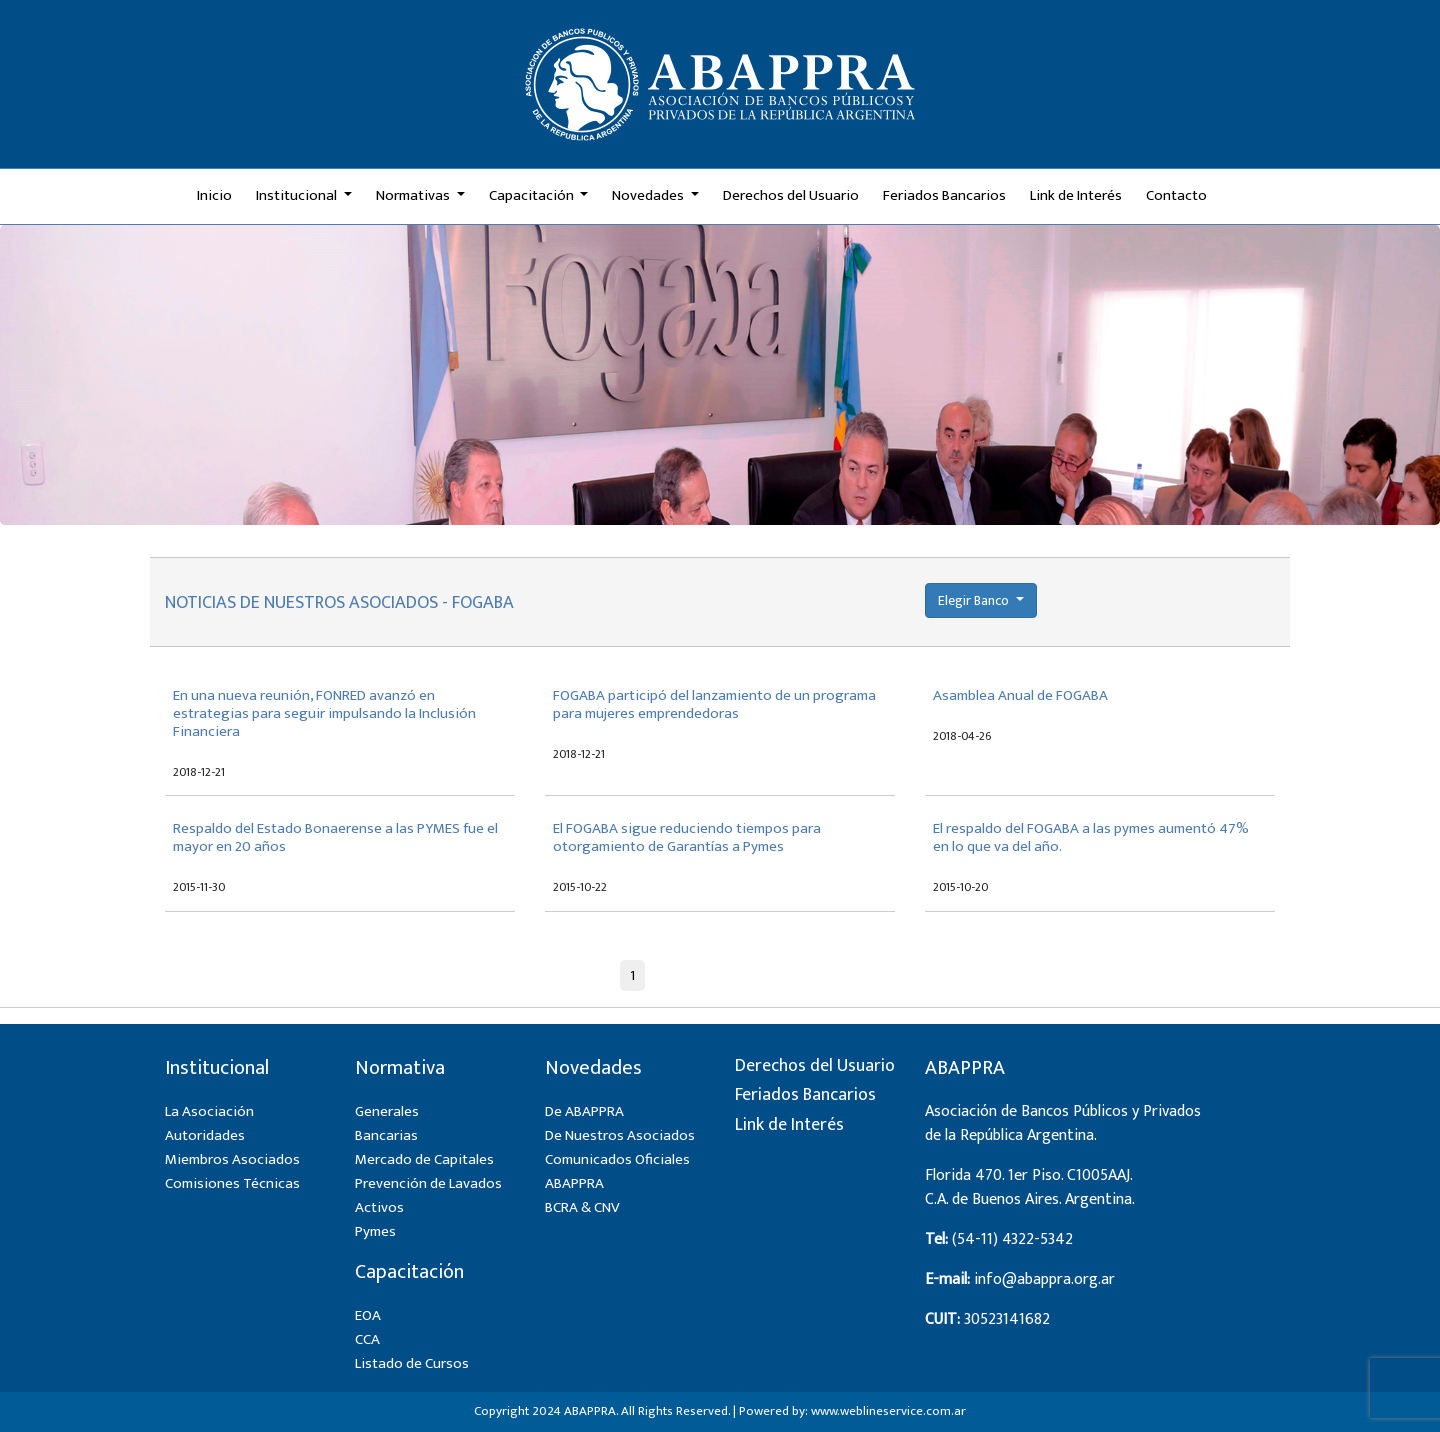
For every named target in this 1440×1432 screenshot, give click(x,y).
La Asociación (209, 1111)
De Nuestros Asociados (620, 1135)
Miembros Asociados (232, 1159)
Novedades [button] (649, 195)
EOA (368, 1315)
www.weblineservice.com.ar (888, 1411)
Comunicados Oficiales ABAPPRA (617, 1171)
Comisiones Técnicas (232, 1183)
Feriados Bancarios (944, 195)
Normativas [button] (414, 195)
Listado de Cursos (412, 1363)
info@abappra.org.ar (1044, 1279)
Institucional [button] (298, 195)
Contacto (1176, 195)
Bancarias (386, 1135)
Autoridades (205, 1135)
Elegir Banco (975, 600)
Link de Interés (1076, 195)
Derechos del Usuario (791, 195)
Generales (387, 1111)
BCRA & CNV (582, 1207)
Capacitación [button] (533, 195)
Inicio (214, 195)
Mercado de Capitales (424, 1159)
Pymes (375, 1231)
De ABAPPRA (584, 1111)
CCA (367, 1339)
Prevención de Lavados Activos (428, 1195)
